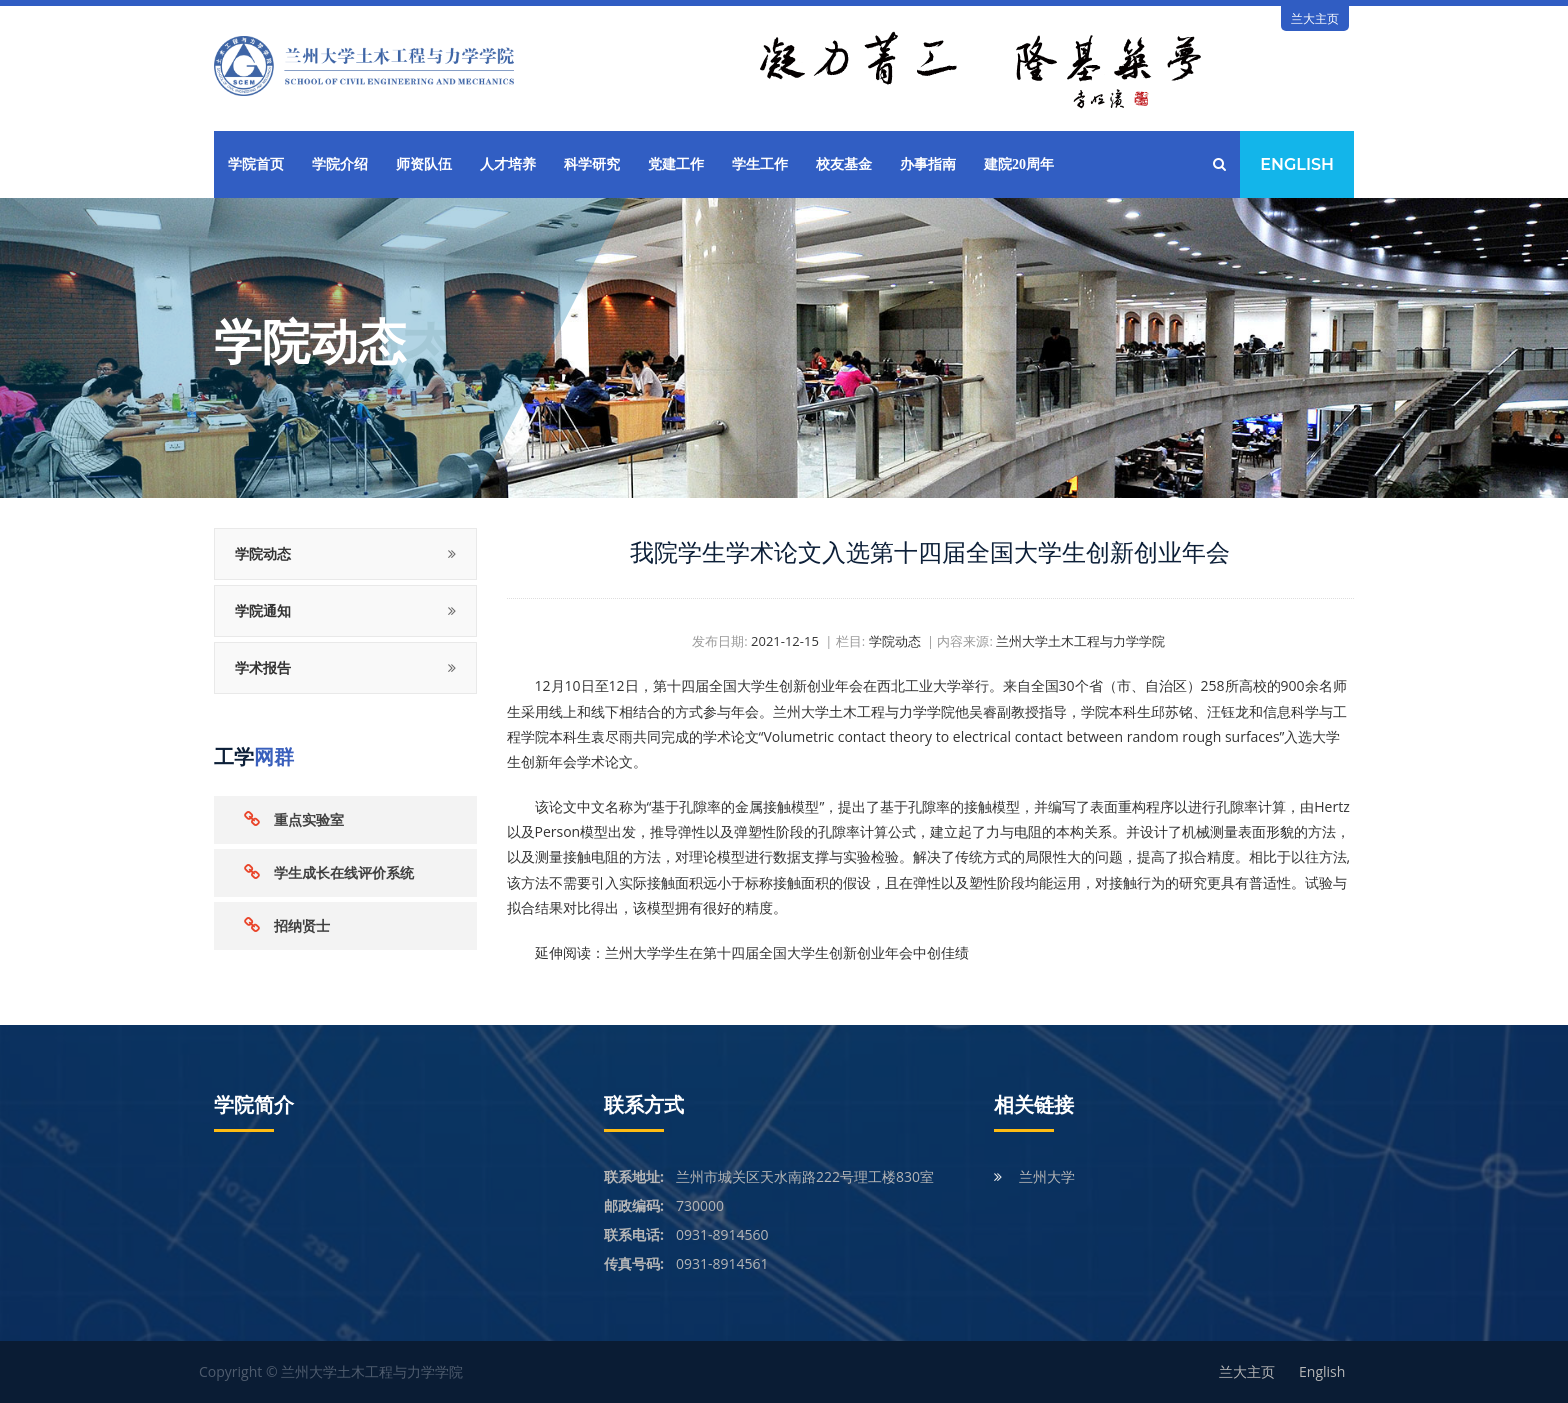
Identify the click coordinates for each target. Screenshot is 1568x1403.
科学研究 (592, 164)
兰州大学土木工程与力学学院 (1080, 641)
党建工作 (676, 164)
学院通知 (263, 610)
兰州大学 (1047, 1176)
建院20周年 (1019, 164)
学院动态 (263, 553)
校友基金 (844, 164)
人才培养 (508, 164)
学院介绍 (340, 164)
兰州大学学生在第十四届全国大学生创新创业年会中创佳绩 (787, 952)
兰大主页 (1315, 18)
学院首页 (256, 164)
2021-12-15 (785, 641)
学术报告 (263, 667)
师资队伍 (424, 164)
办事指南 (928, 164)
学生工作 (760, 164)
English (1297, 164)
